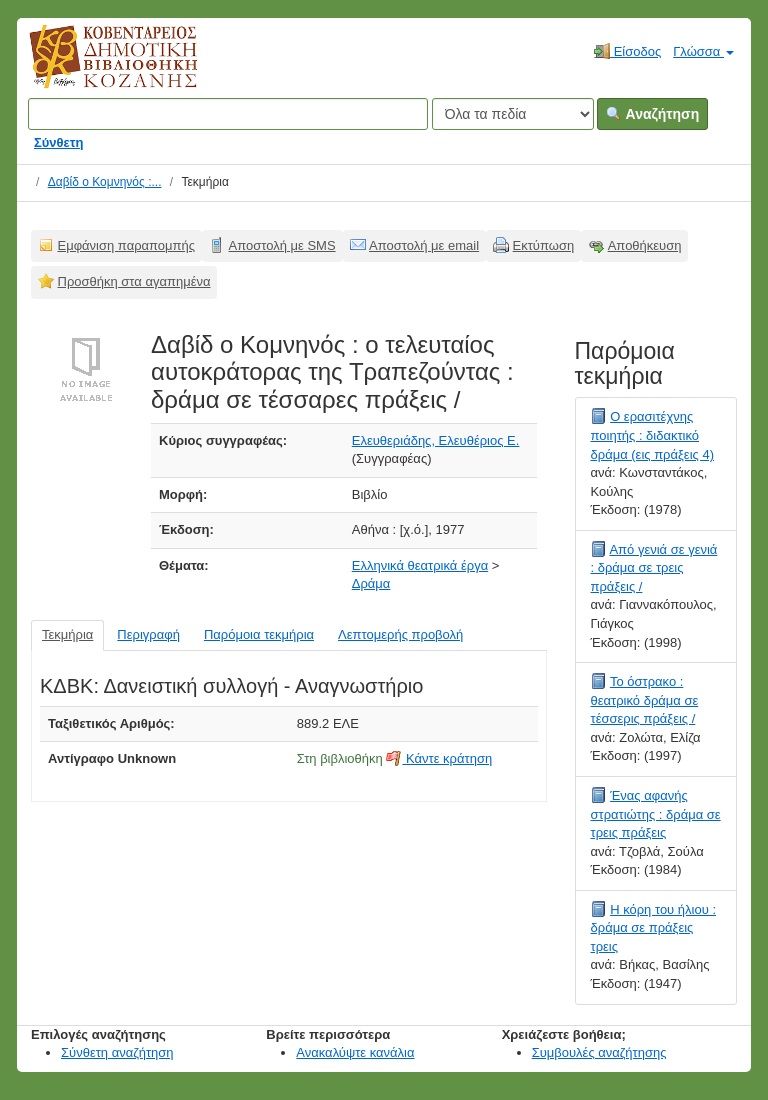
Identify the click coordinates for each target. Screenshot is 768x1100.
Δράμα (371, 583)
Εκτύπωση (544, 245)
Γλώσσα (703, 51)
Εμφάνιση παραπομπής (127, 245)
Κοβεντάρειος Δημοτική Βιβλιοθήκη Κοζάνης (94, 68)
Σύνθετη (59, 142)
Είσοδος (627, 51)
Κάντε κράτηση (439, 758)
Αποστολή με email (424, 245)
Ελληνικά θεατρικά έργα (420, 565)
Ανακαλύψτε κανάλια (355, 1052)
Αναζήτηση (652, 114)
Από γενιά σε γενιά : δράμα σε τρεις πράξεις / (654, 568)
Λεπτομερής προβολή (400, 634)
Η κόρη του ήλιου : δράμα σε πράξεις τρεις (654, 928)
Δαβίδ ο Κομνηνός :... (105, 182)
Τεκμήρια (67, 634)
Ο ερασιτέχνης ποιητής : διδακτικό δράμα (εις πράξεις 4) (652, 435)
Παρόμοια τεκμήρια (259, 634)
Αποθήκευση (645, 245)
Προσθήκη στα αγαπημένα (134, 281)
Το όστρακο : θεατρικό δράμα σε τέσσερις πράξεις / (645, 700)
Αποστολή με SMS (282, 245)
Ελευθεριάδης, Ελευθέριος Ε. (436, 440)
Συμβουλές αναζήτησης (599, 1052)
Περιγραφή (148, 634)
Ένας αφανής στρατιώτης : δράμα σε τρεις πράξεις (656, 814)
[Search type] (513, 114)
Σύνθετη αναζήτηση (117, 1052)
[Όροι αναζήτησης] (228, 114)
